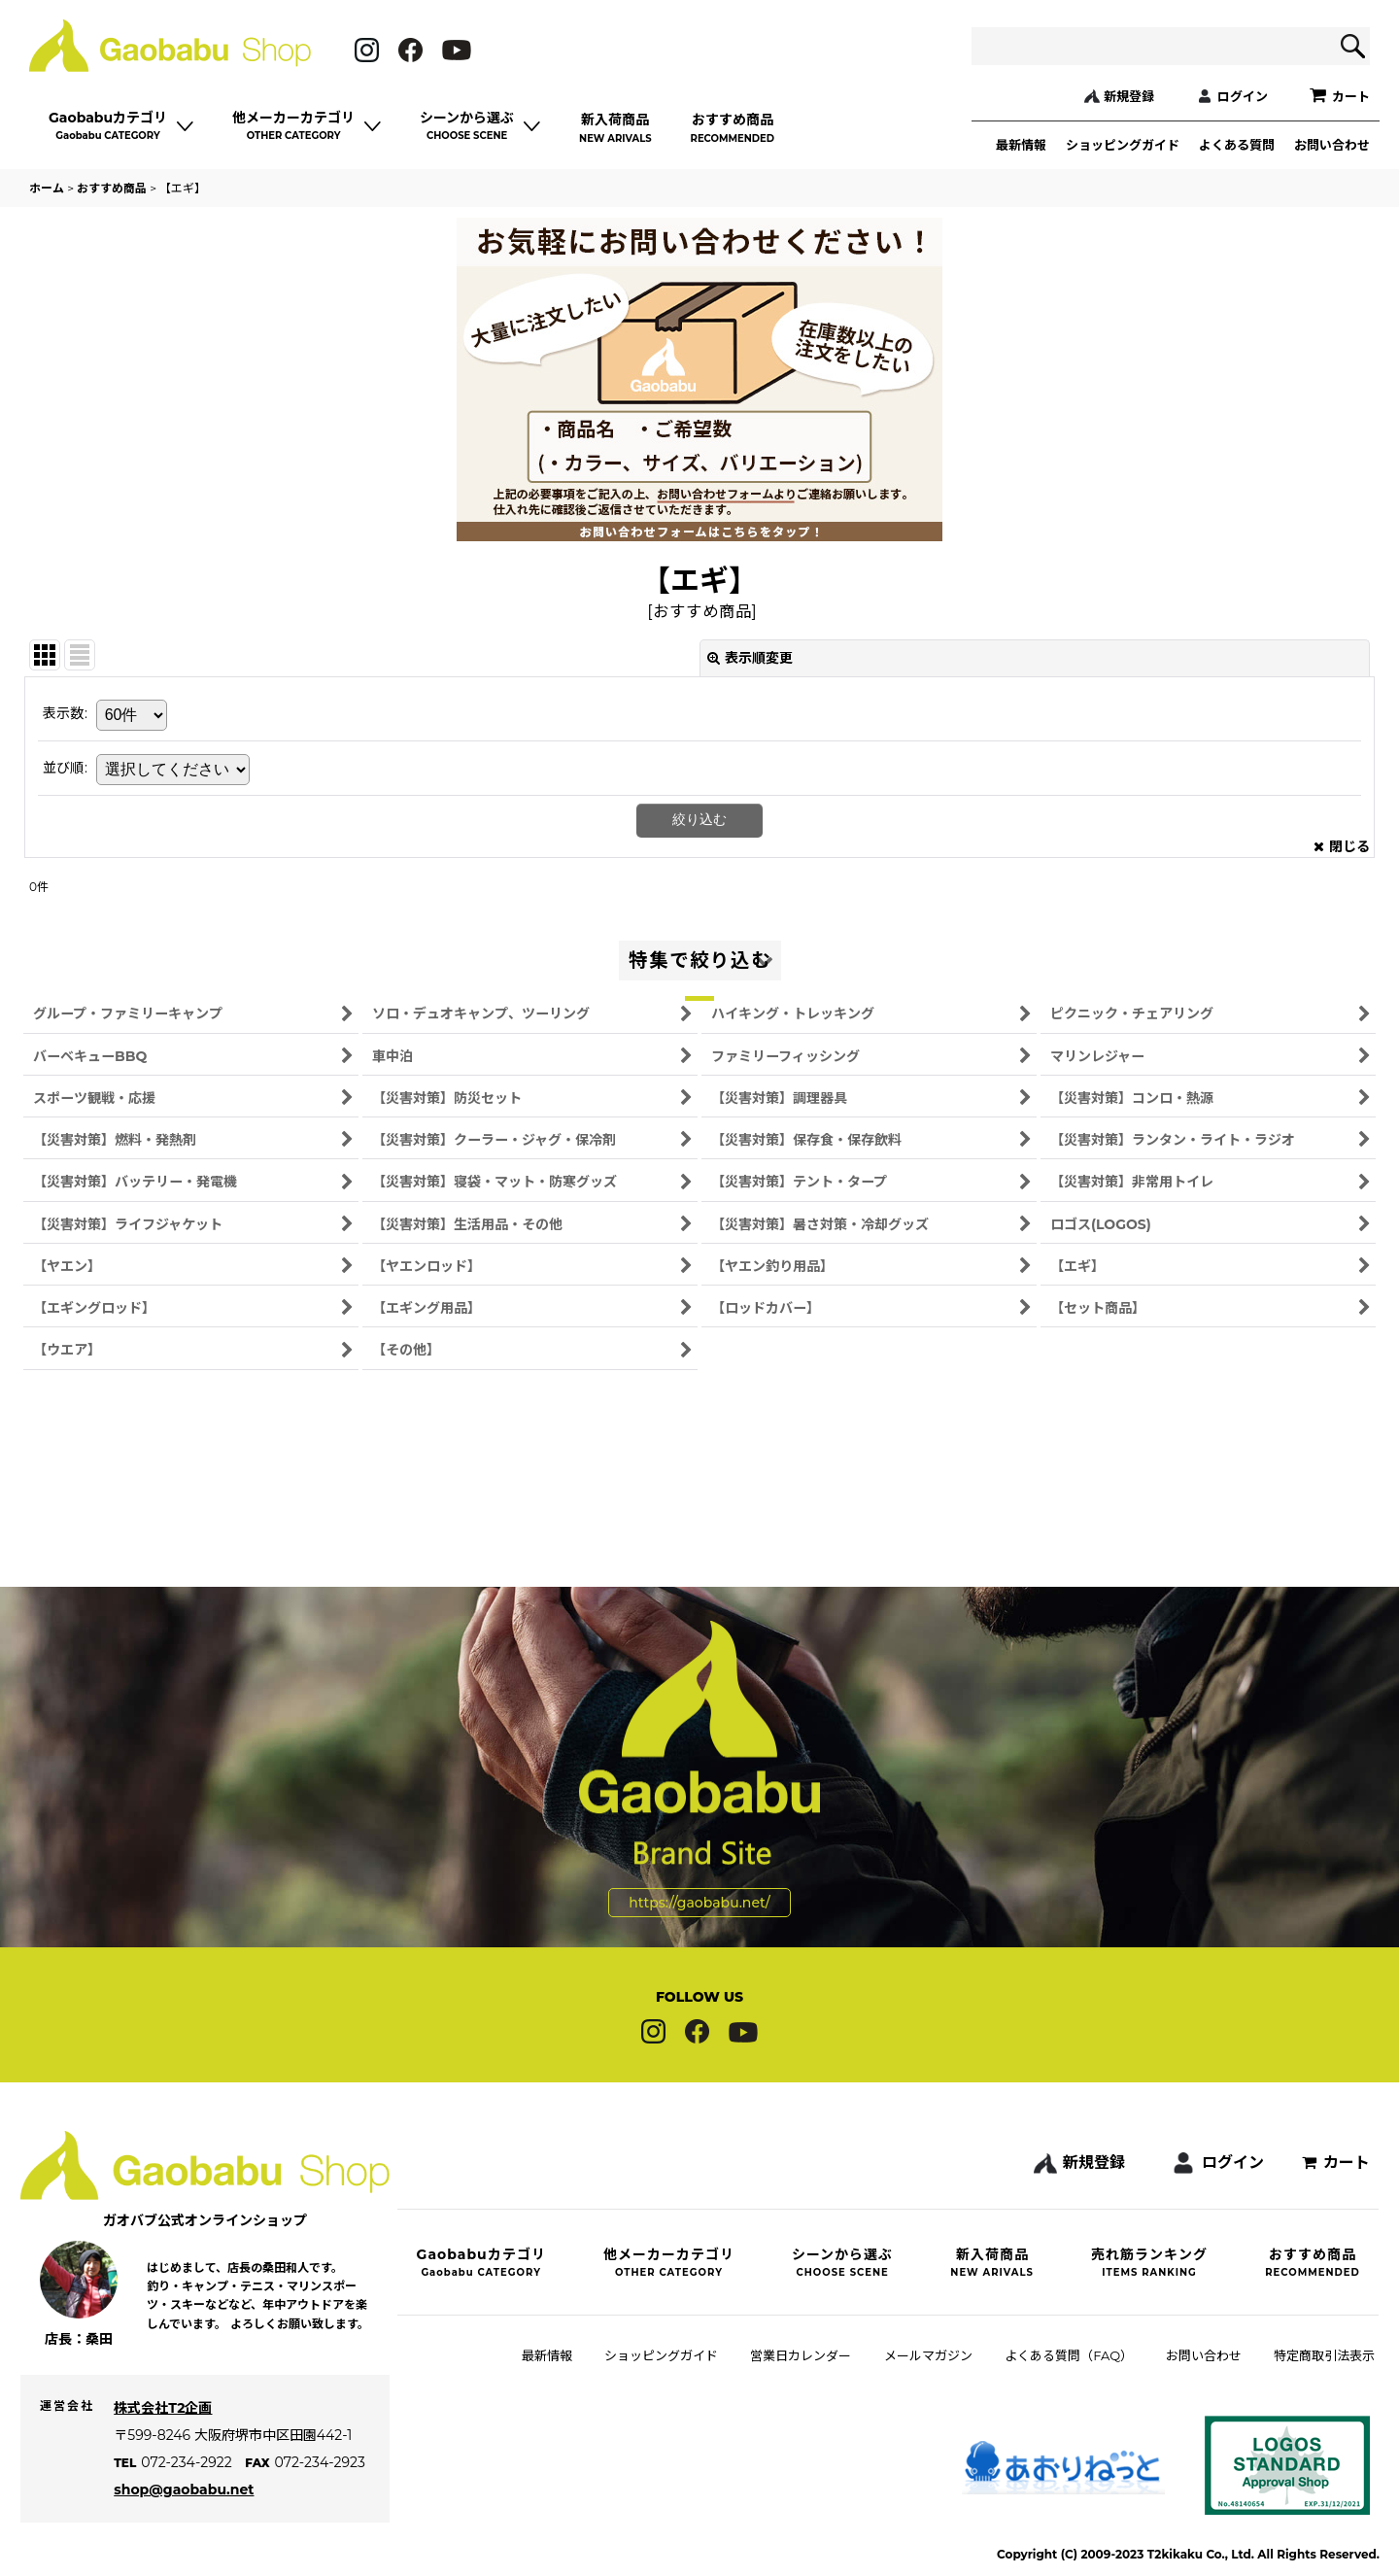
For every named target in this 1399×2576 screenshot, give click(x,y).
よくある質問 (1237, 145)
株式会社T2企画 (171, 2429)
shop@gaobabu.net (192, 2511)
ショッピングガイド (1122, 145)
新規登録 (1129, 96)
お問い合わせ (1332, 145)
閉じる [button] (1342, 846)
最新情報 (1021, 145)
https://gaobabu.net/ (699, 1843)
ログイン (1242, 96)
